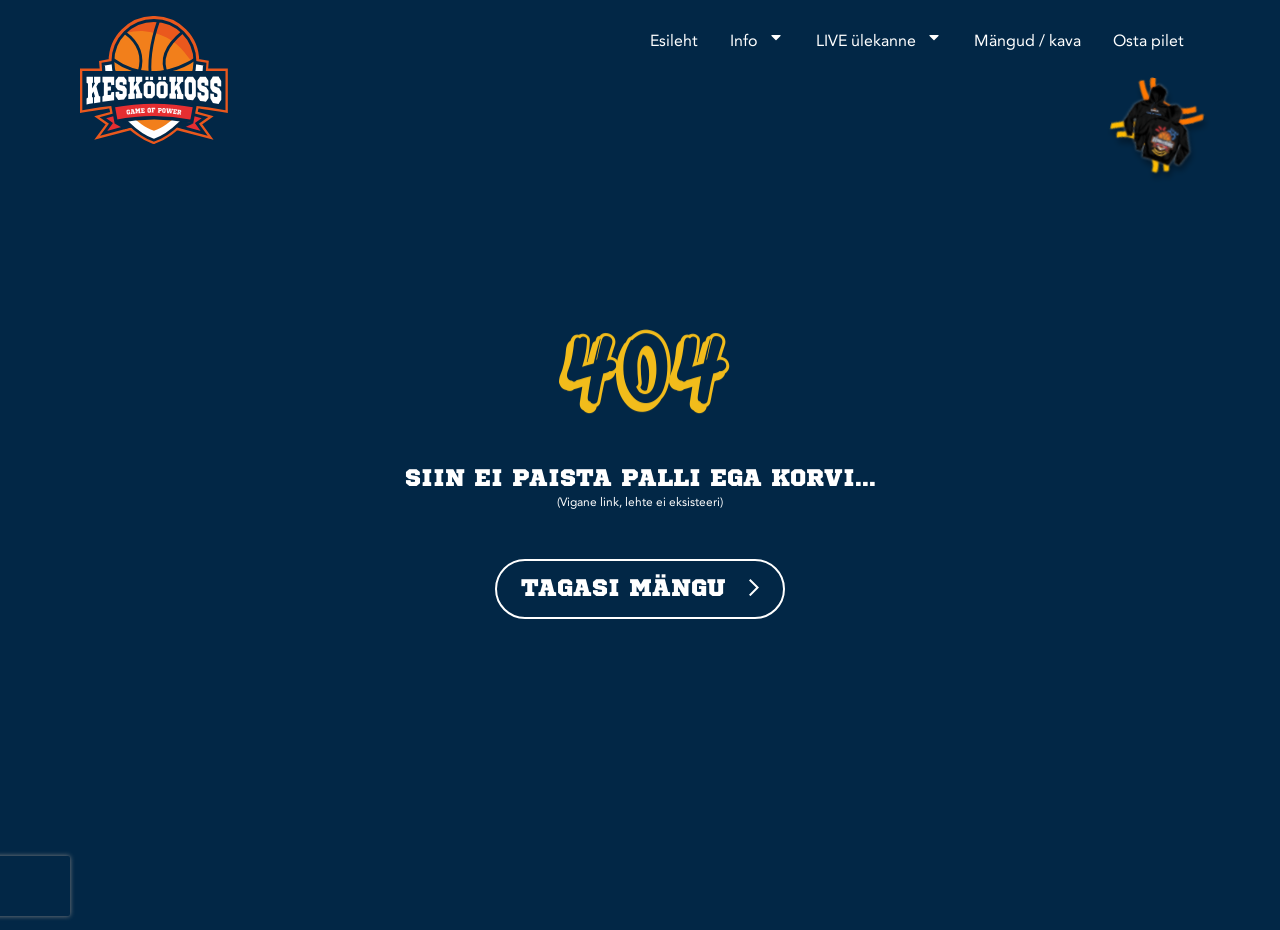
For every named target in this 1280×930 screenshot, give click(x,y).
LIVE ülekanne (879, 37)
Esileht (674, 42)
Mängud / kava (1027, 42)
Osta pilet (1148, 42)
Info (757, 37)
